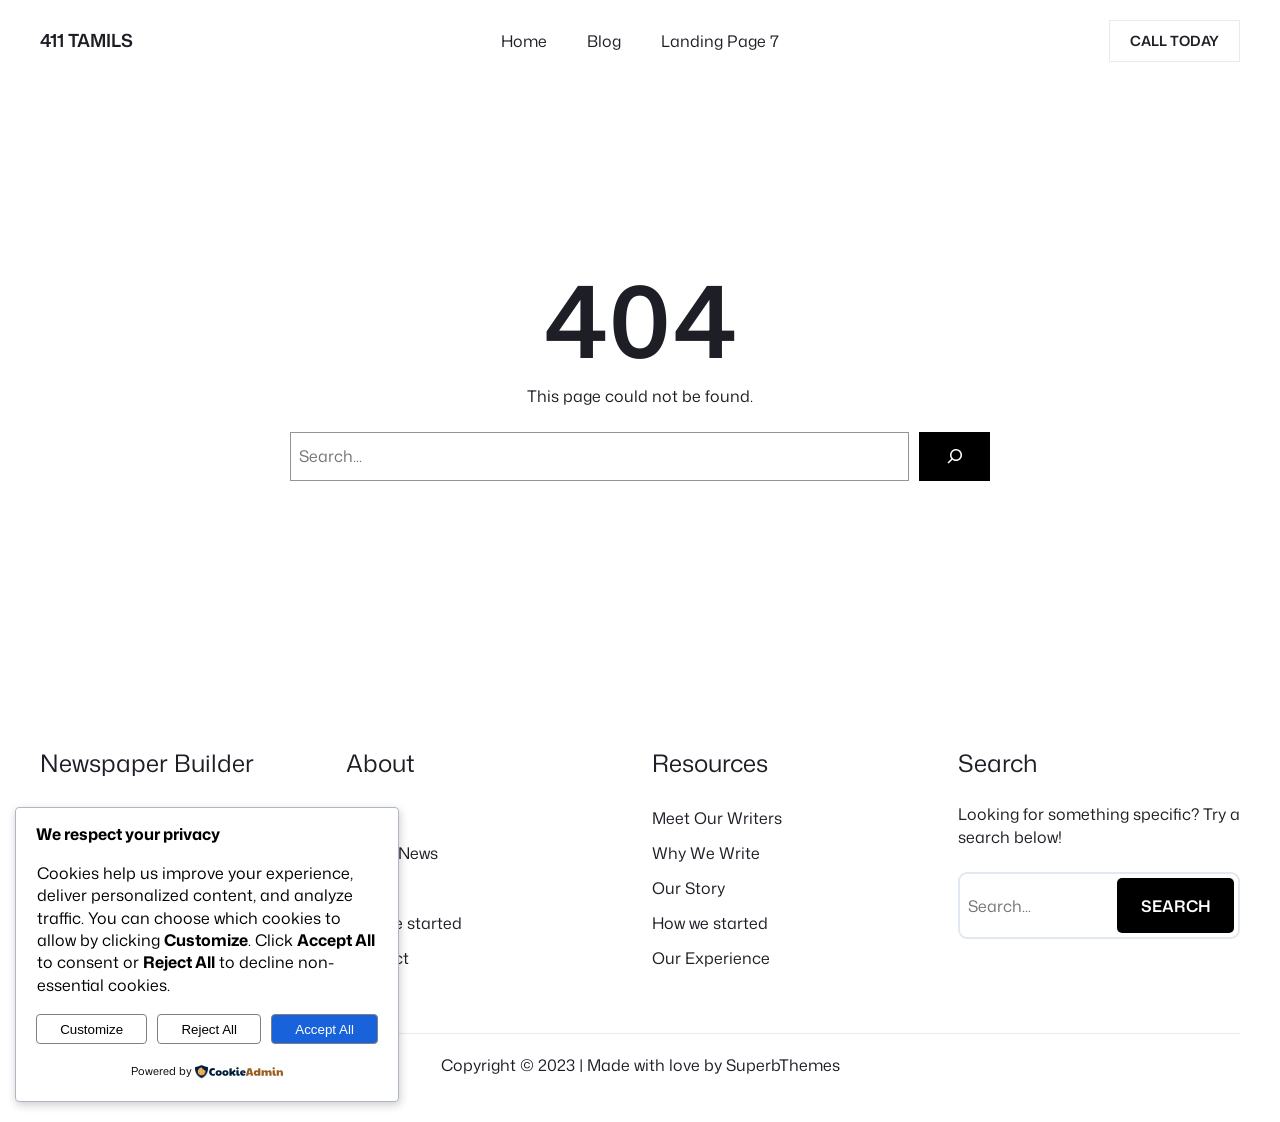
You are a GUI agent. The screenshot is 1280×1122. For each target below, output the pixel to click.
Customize (91, 1029)
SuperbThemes (783, 1065)
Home (524, 41)
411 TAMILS (86, 40)
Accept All (324, 1029)
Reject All (209, 1029)
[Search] (954, 456)
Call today (1174, 40)
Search (1176, 906)
